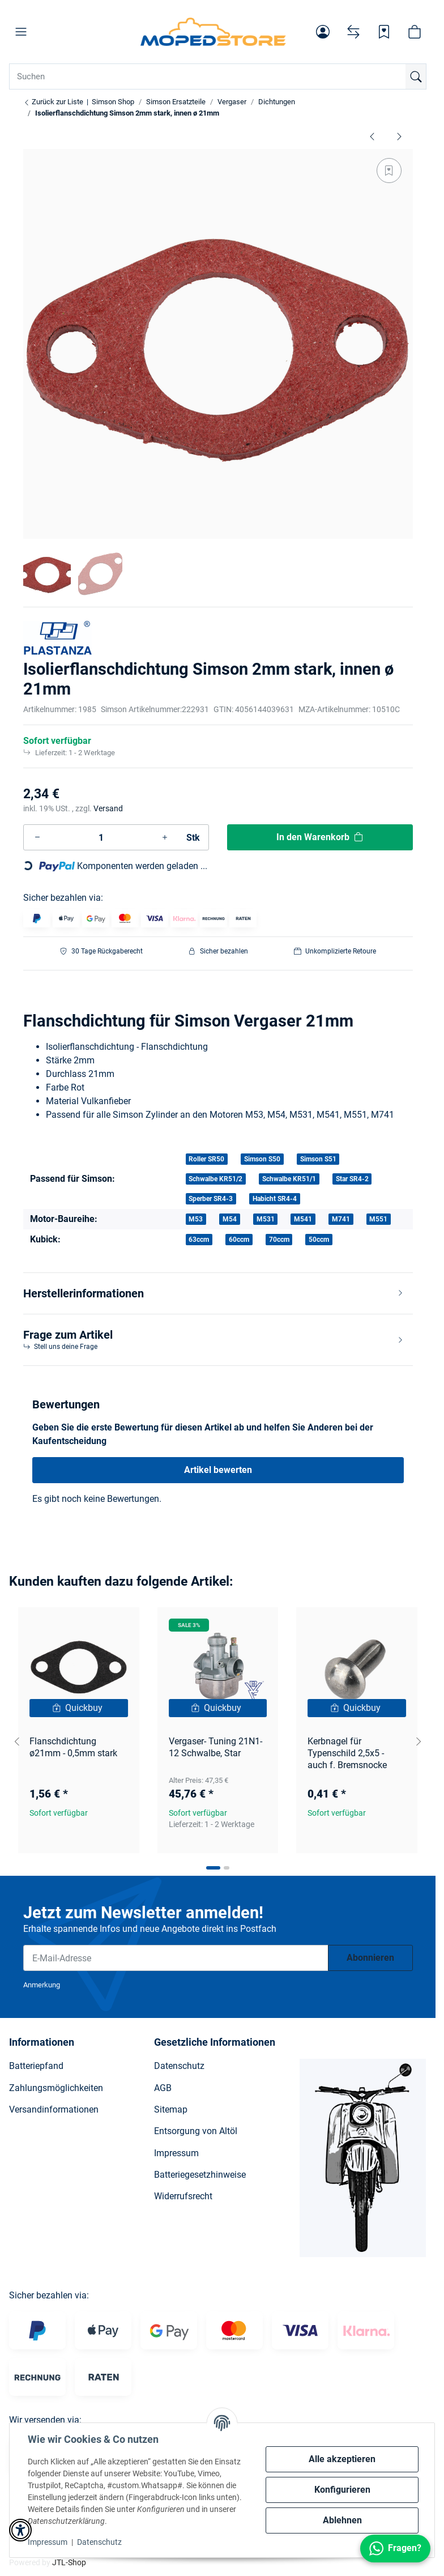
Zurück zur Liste (53, 101)
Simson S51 (318, 1159)
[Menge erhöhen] (164, 837)
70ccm (279, 1240)
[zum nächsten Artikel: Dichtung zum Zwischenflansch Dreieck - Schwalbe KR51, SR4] (399, 136)
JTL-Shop (69, 2562)
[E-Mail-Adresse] (175, 1958)
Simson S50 (262, 1159)
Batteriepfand (36, 2065)
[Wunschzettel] (384, 32)
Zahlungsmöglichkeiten (56, 2088)
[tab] (213, 1868)
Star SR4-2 (352, 1179)
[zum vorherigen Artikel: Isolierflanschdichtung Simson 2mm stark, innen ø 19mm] (372, 136)
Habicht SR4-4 (275, 1199)
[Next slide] (418, 1741)
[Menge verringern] (37, 837)
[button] (21, 32)
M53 (196, 1219)
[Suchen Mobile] (218, 76)
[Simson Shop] (213, 32)
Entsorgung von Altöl (195, 2131)
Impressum (47, 2542)
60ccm (239, 1240)
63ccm (199, 1240)
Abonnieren (370, 1957)
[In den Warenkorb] (320, 837)
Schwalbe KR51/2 (215, 1179)
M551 (378, 1219)
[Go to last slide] (17, 1741)
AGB (163, 2088)
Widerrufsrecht (183, 2196)
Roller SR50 (206, 1159)
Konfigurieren (342, 2489)
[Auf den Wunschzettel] (389, 170)
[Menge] (101, 837)
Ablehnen (342, 2520)
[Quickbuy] (78, 1708)
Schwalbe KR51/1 (289, 1179)
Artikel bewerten (218, 1469)
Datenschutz (99, 2542)
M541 (303, 1219)
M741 (341, 1219)
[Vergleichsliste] (353, 32)
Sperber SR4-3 (211, 1199)
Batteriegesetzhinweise (200, 2174)
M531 (266, 1219)
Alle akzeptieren (342, 2459)
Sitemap (170, 2109)
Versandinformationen (54, 2109)
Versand (108, 808)
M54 (230, 1219)
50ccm (319, 1240)
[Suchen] (415, 76)
